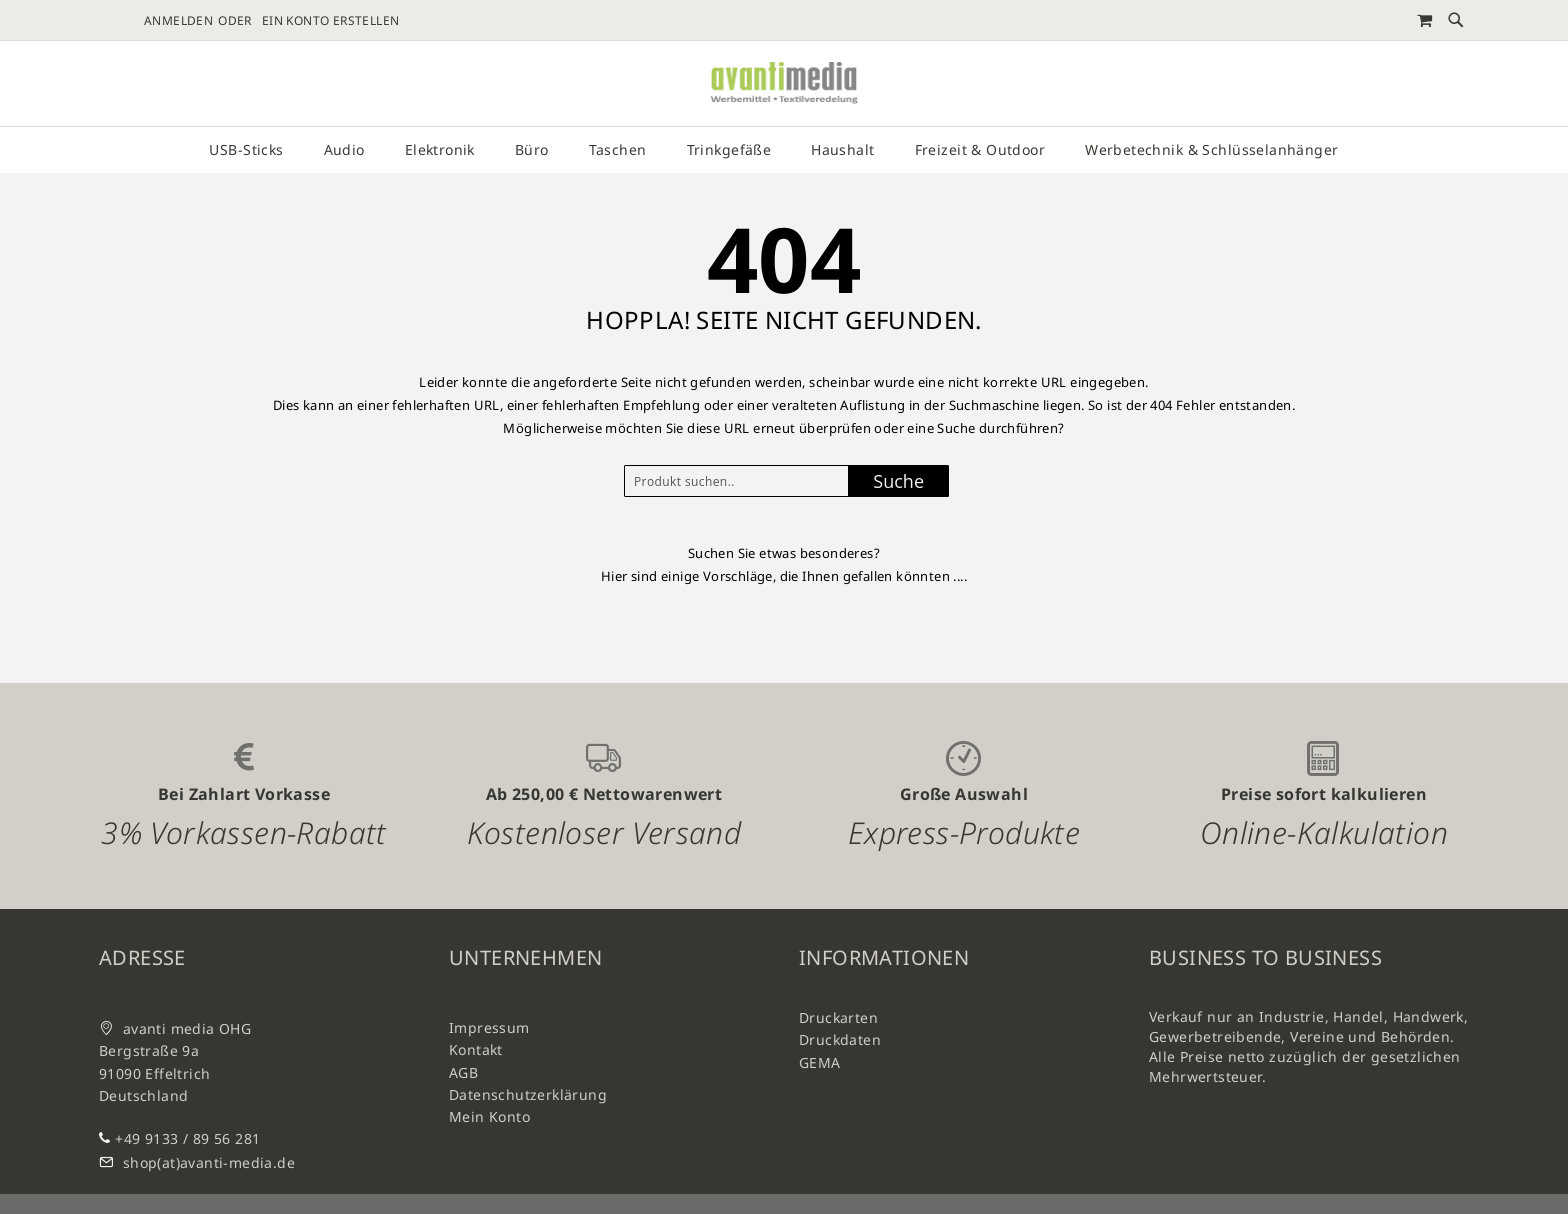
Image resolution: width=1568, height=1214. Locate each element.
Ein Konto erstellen (331, 21)
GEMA (820, 1062)
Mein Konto (489, 1116)
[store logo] (784, 83)
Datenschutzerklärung (528, 1094)
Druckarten (838, 1017)
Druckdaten (840, 1039)
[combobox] (741, 481)
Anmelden (178, 21)
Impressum (489, 1027)
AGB (463, 1072)
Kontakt (476, 1049)
